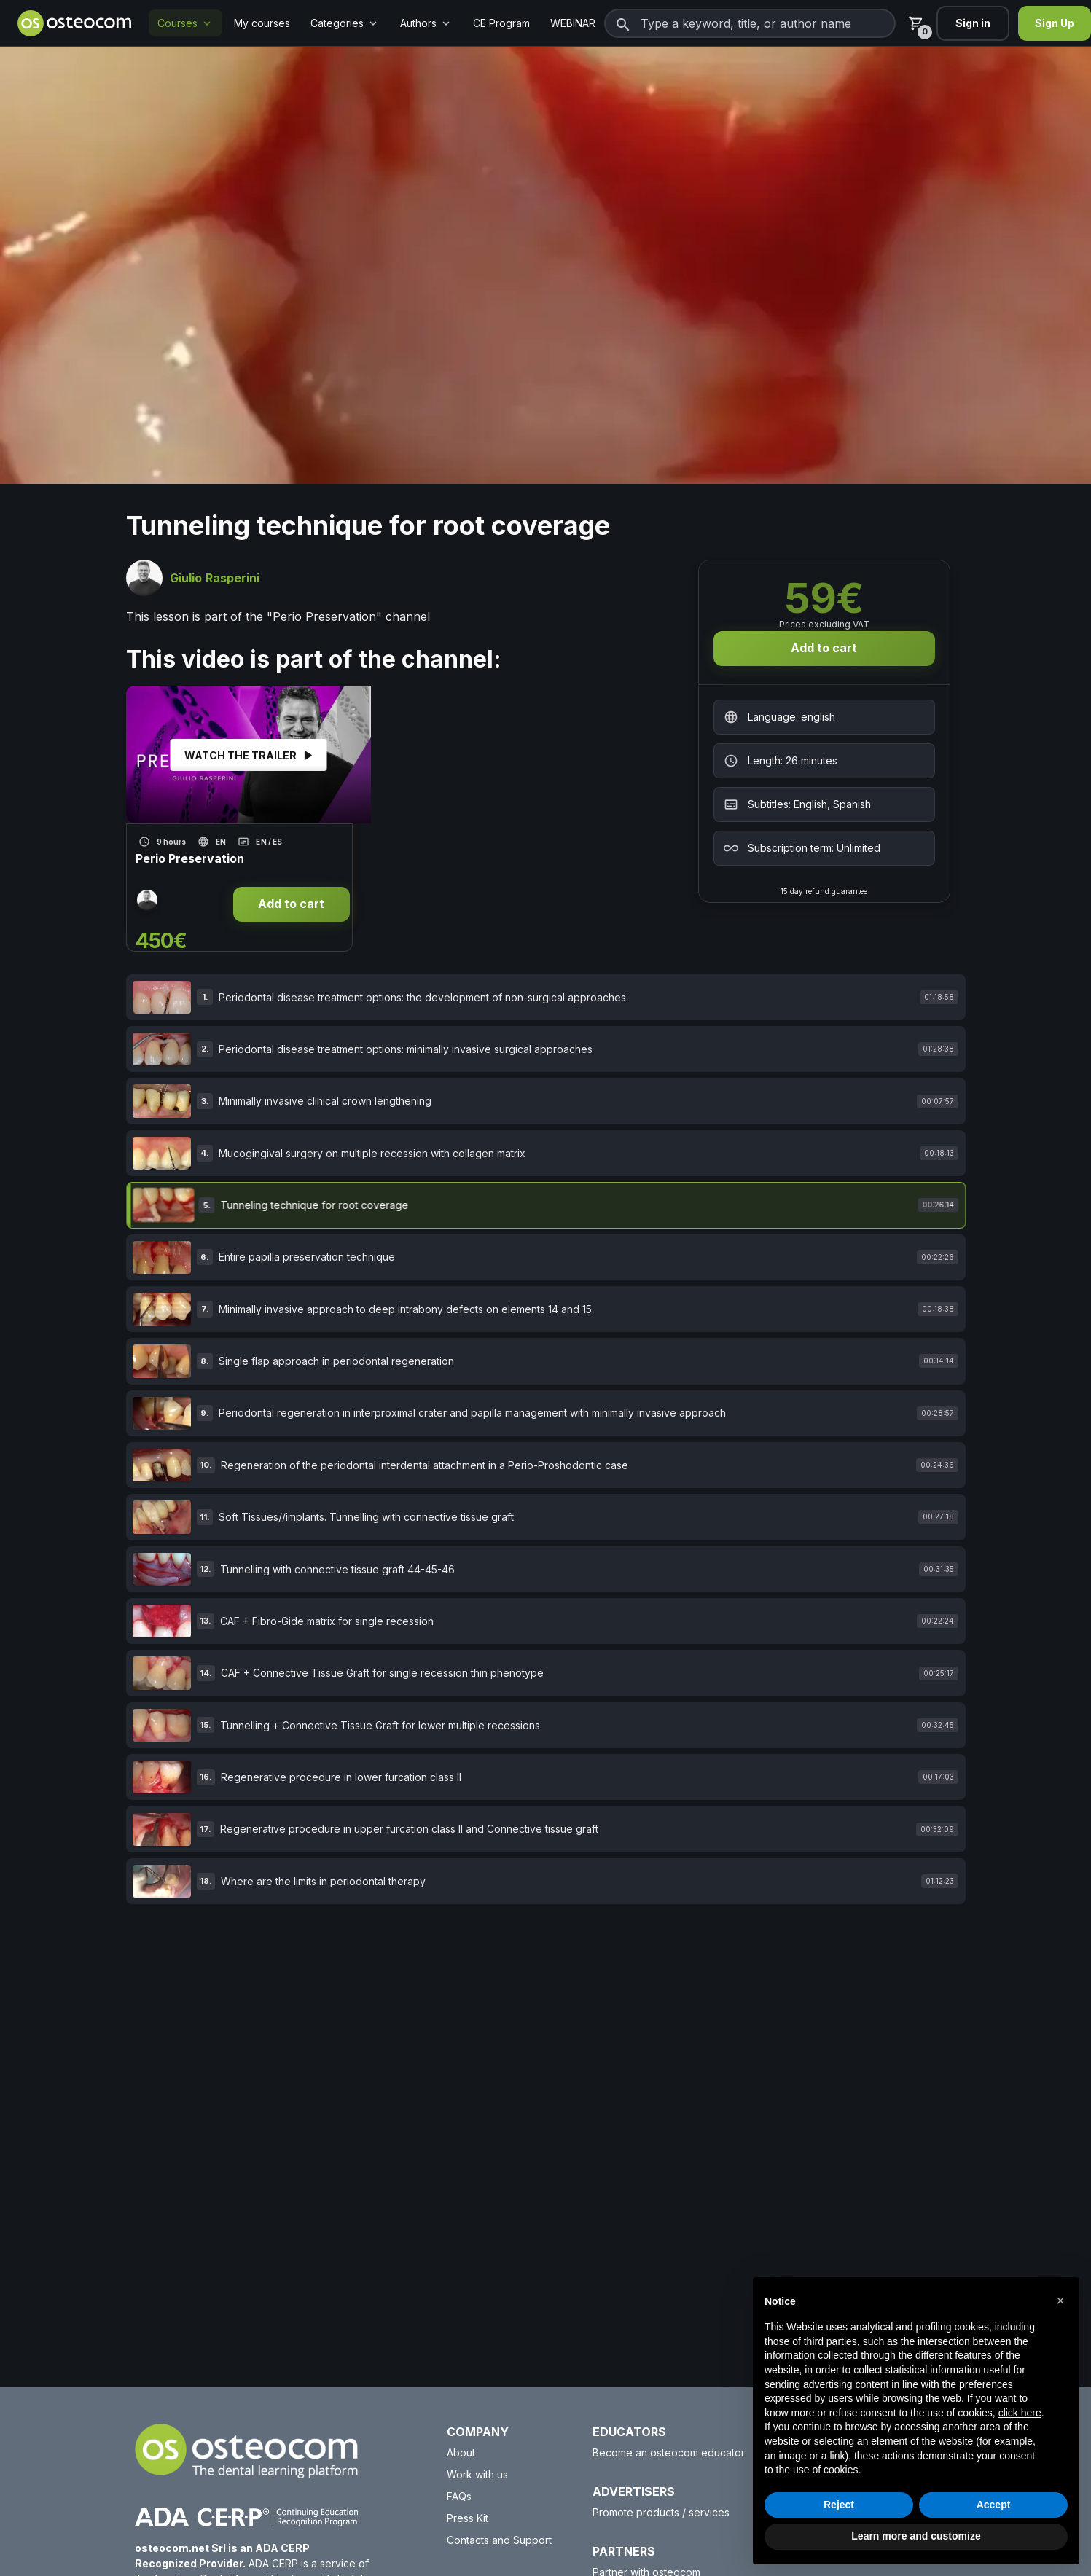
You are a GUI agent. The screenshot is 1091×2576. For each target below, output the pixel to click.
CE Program (501, 23)
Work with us (477, 2474)
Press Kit (467, 2518)
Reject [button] (839, 2504)
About (461, 2452)
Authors (426, 23)
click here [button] (1019, 2413)
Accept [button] (994, 2504)
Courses (185, 23)
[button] (1060, 2300)
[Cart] (916, 23)
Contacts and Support (499, 2540)
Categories (345, 23)
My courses (262, 23)
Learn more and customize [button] (915, 2536)
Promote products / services (661, 2512)
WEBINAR (572, 23)
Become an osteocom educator (669, 2452)
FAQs (459, 2496)
